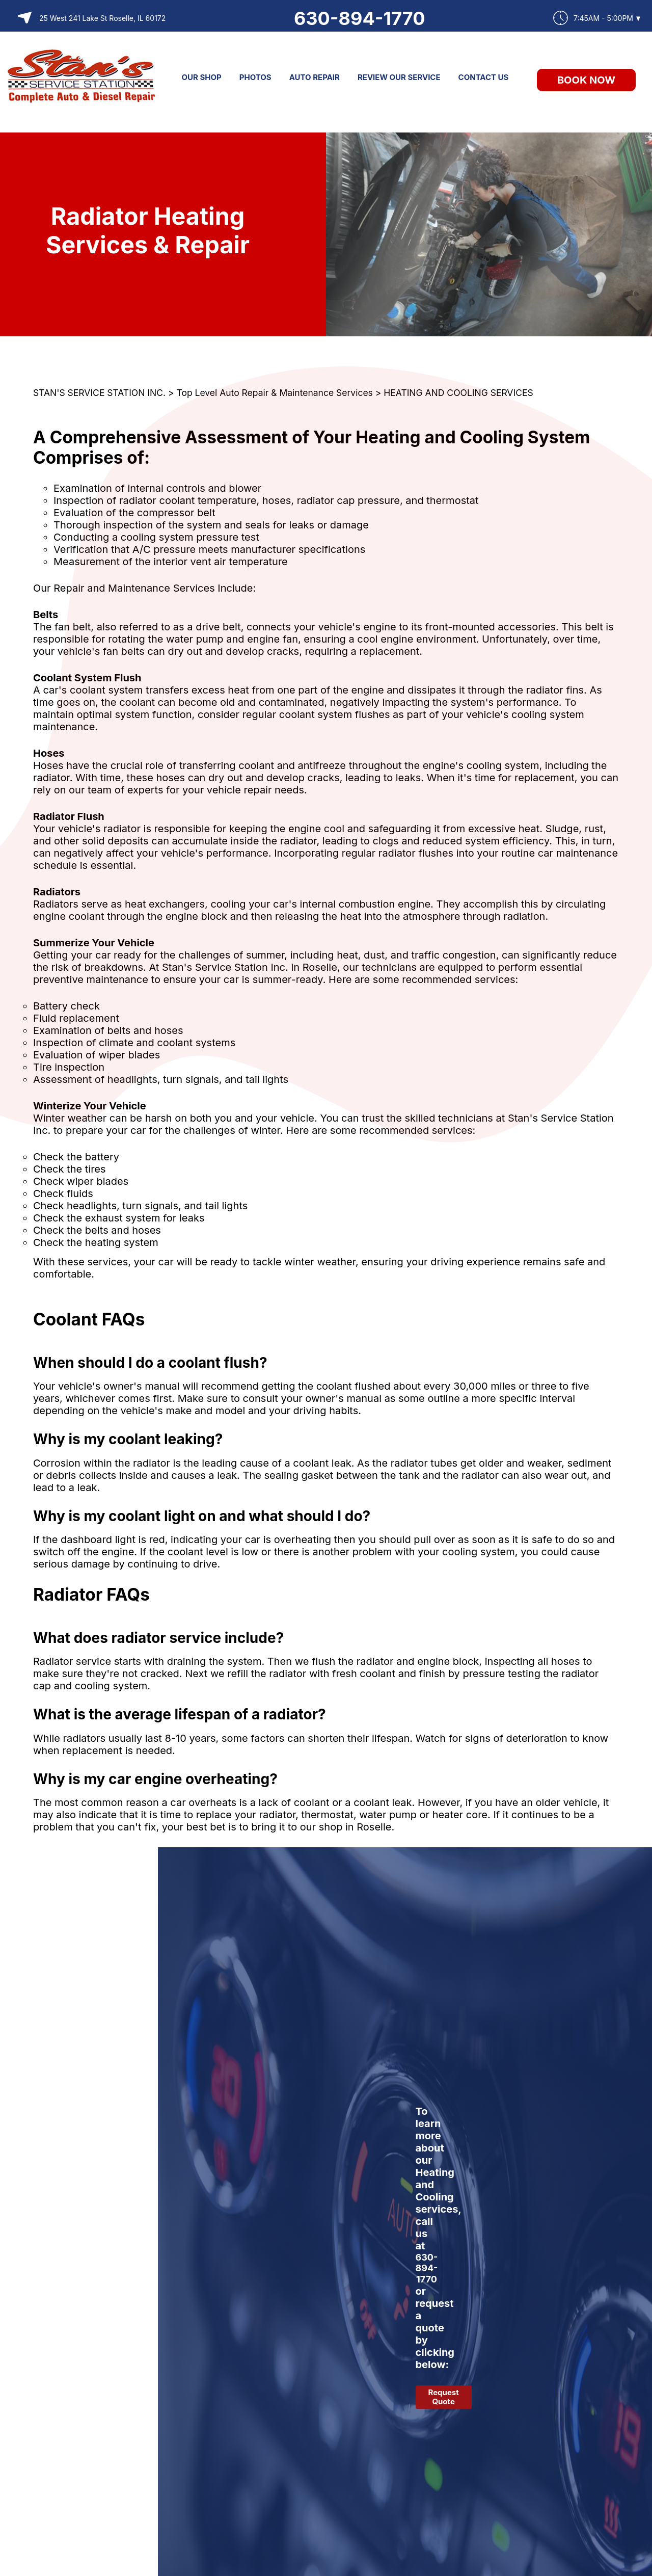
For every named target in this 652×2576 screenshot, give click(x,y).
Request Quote (443, 2396)
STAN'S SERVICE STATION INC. (99, 392)
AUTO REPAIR (314, 77)
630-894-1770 (359, 18)
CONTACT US (483, 77)
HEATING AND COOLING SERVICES (458, 392)
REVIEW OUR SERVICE (399, 77)
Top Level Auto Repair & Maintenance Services (275, 392)
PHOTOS (255, 77)
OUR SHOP (202, 77)
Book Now (586, 80)
